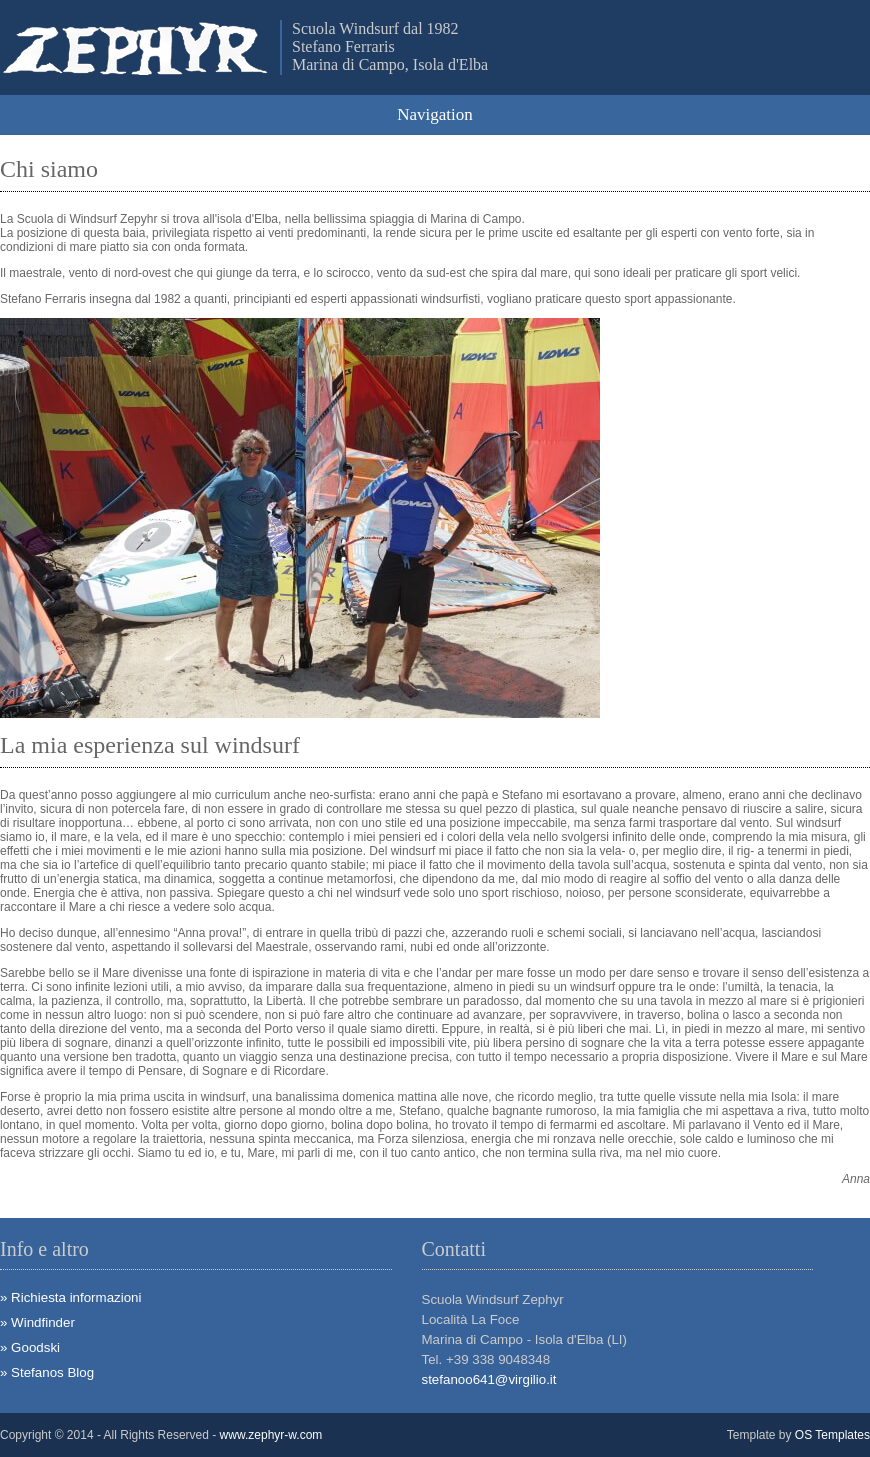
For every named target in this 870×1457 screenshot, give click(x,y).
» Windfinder (37, 1322)
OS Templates (832, 1435)
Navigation (435, 114)
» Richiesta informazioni (71, 1297)
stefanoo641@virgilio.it (489, 1379)
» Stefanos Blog (47, 1372)
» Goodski (30, 1347)
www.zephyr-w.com (271, 1435)
